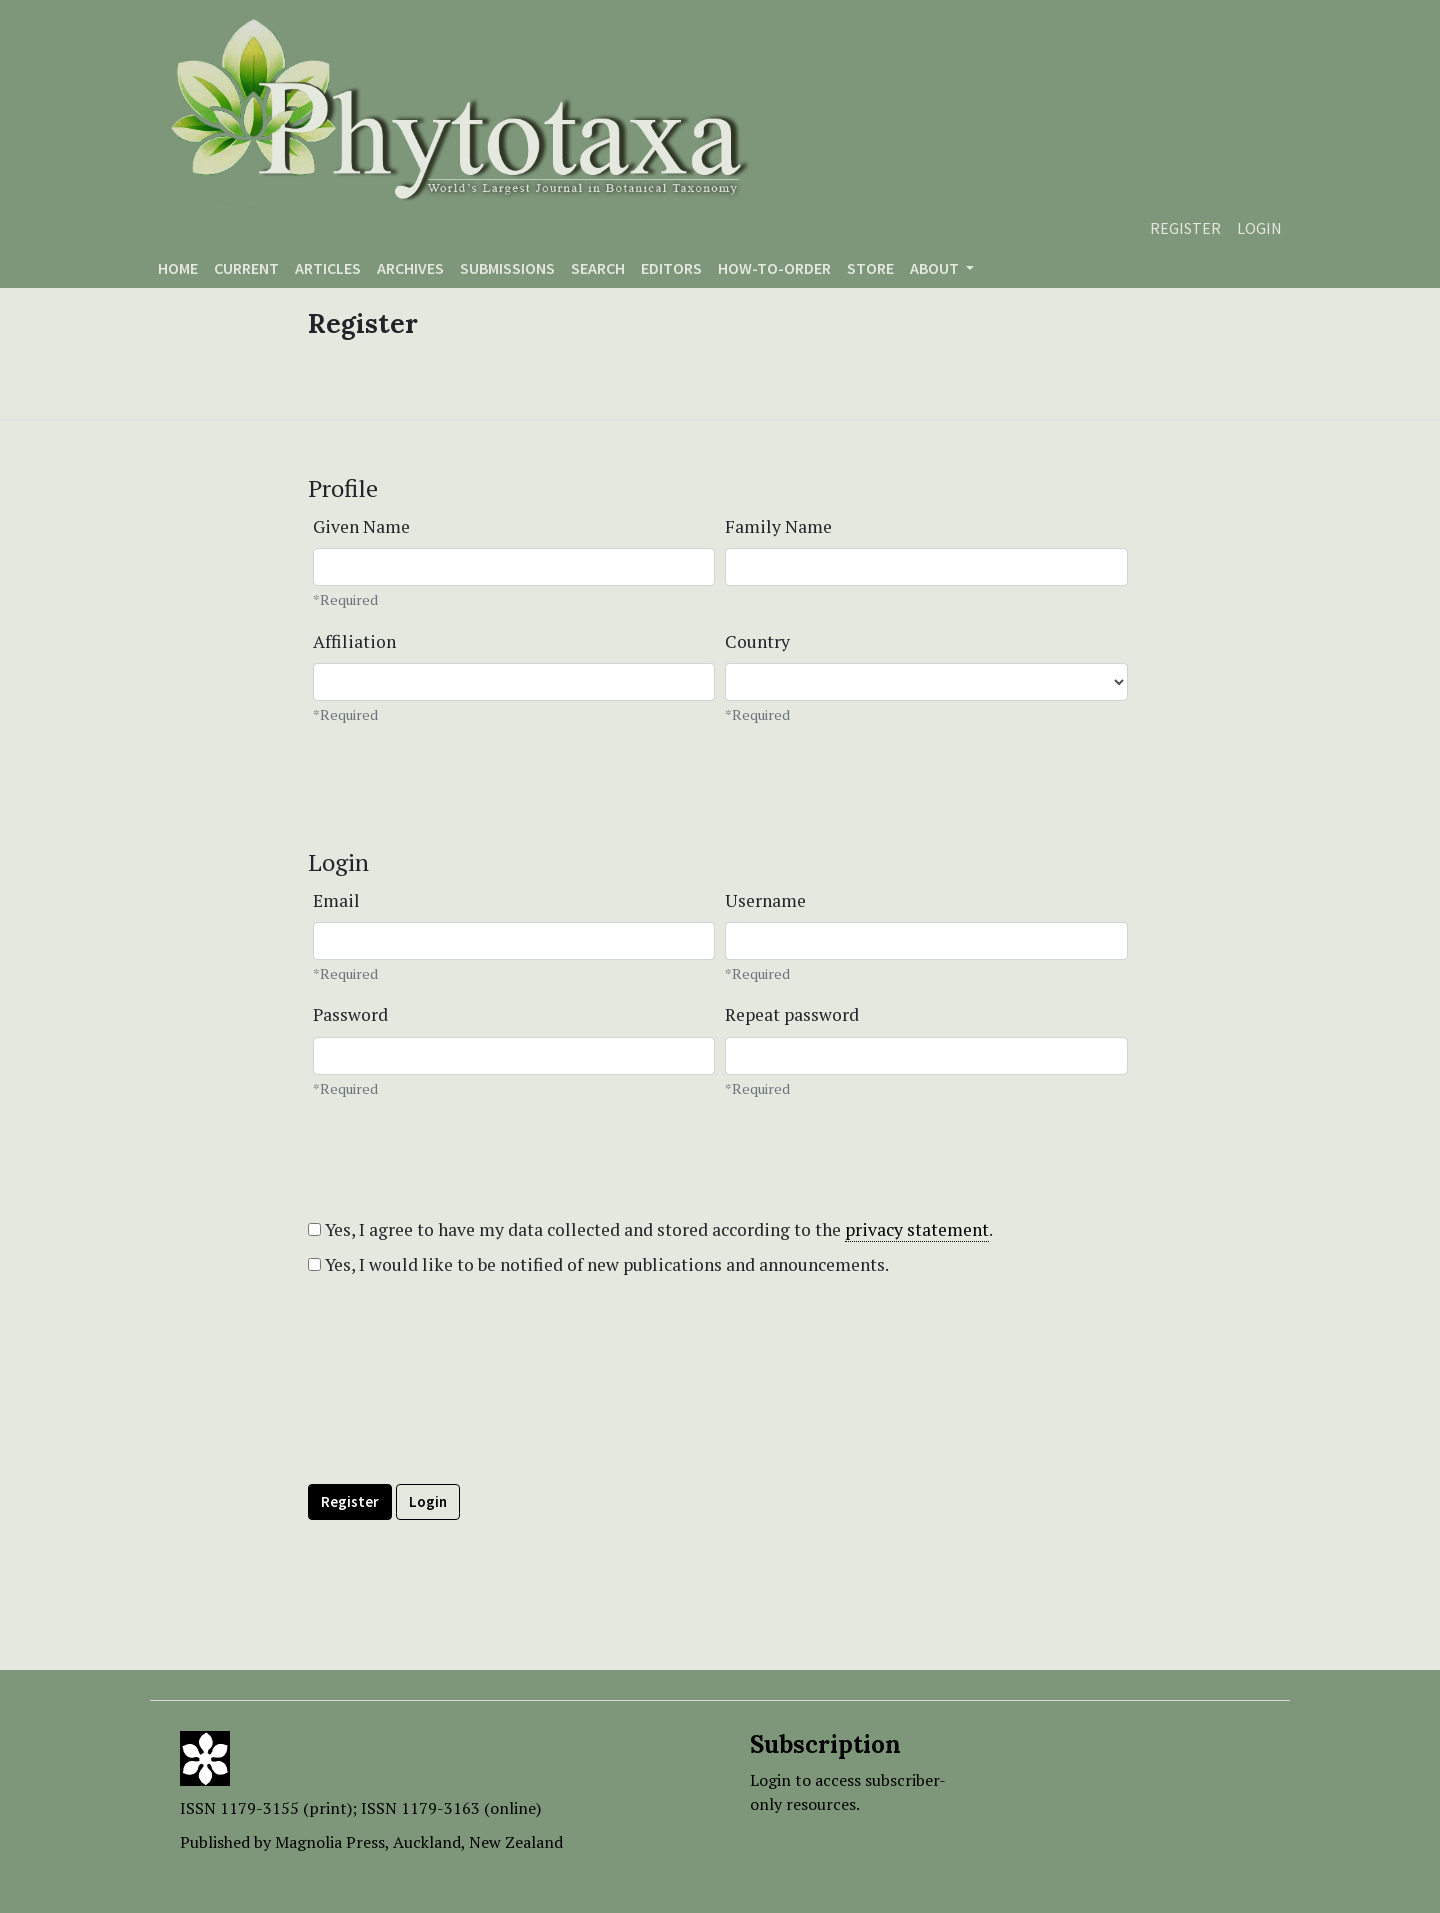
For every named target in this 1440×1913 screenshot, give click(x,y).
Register (1185, 228)
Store (870, 268)
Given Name (361, 526)
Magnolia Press (330, 1842)
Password (350, 1014)
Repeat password (792, 1014)
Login (1259, 228)
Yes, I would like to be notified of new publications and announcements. (598, 1264)
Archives (410, 268)
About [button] (936, 268)
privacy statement (917, 1229)
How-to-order (774, 268)
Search (598, 268)
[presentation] (460, 1425)
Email (336, 900)
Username (765, 900)
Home (178, 268)
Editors (671, 268)
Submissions (507, 268)
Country (757, 641)
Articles (328, 268)
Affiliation (354, 641)
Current (246, 268)
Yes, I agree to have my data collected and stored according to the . (650, 1230)
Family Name (778, 526)
